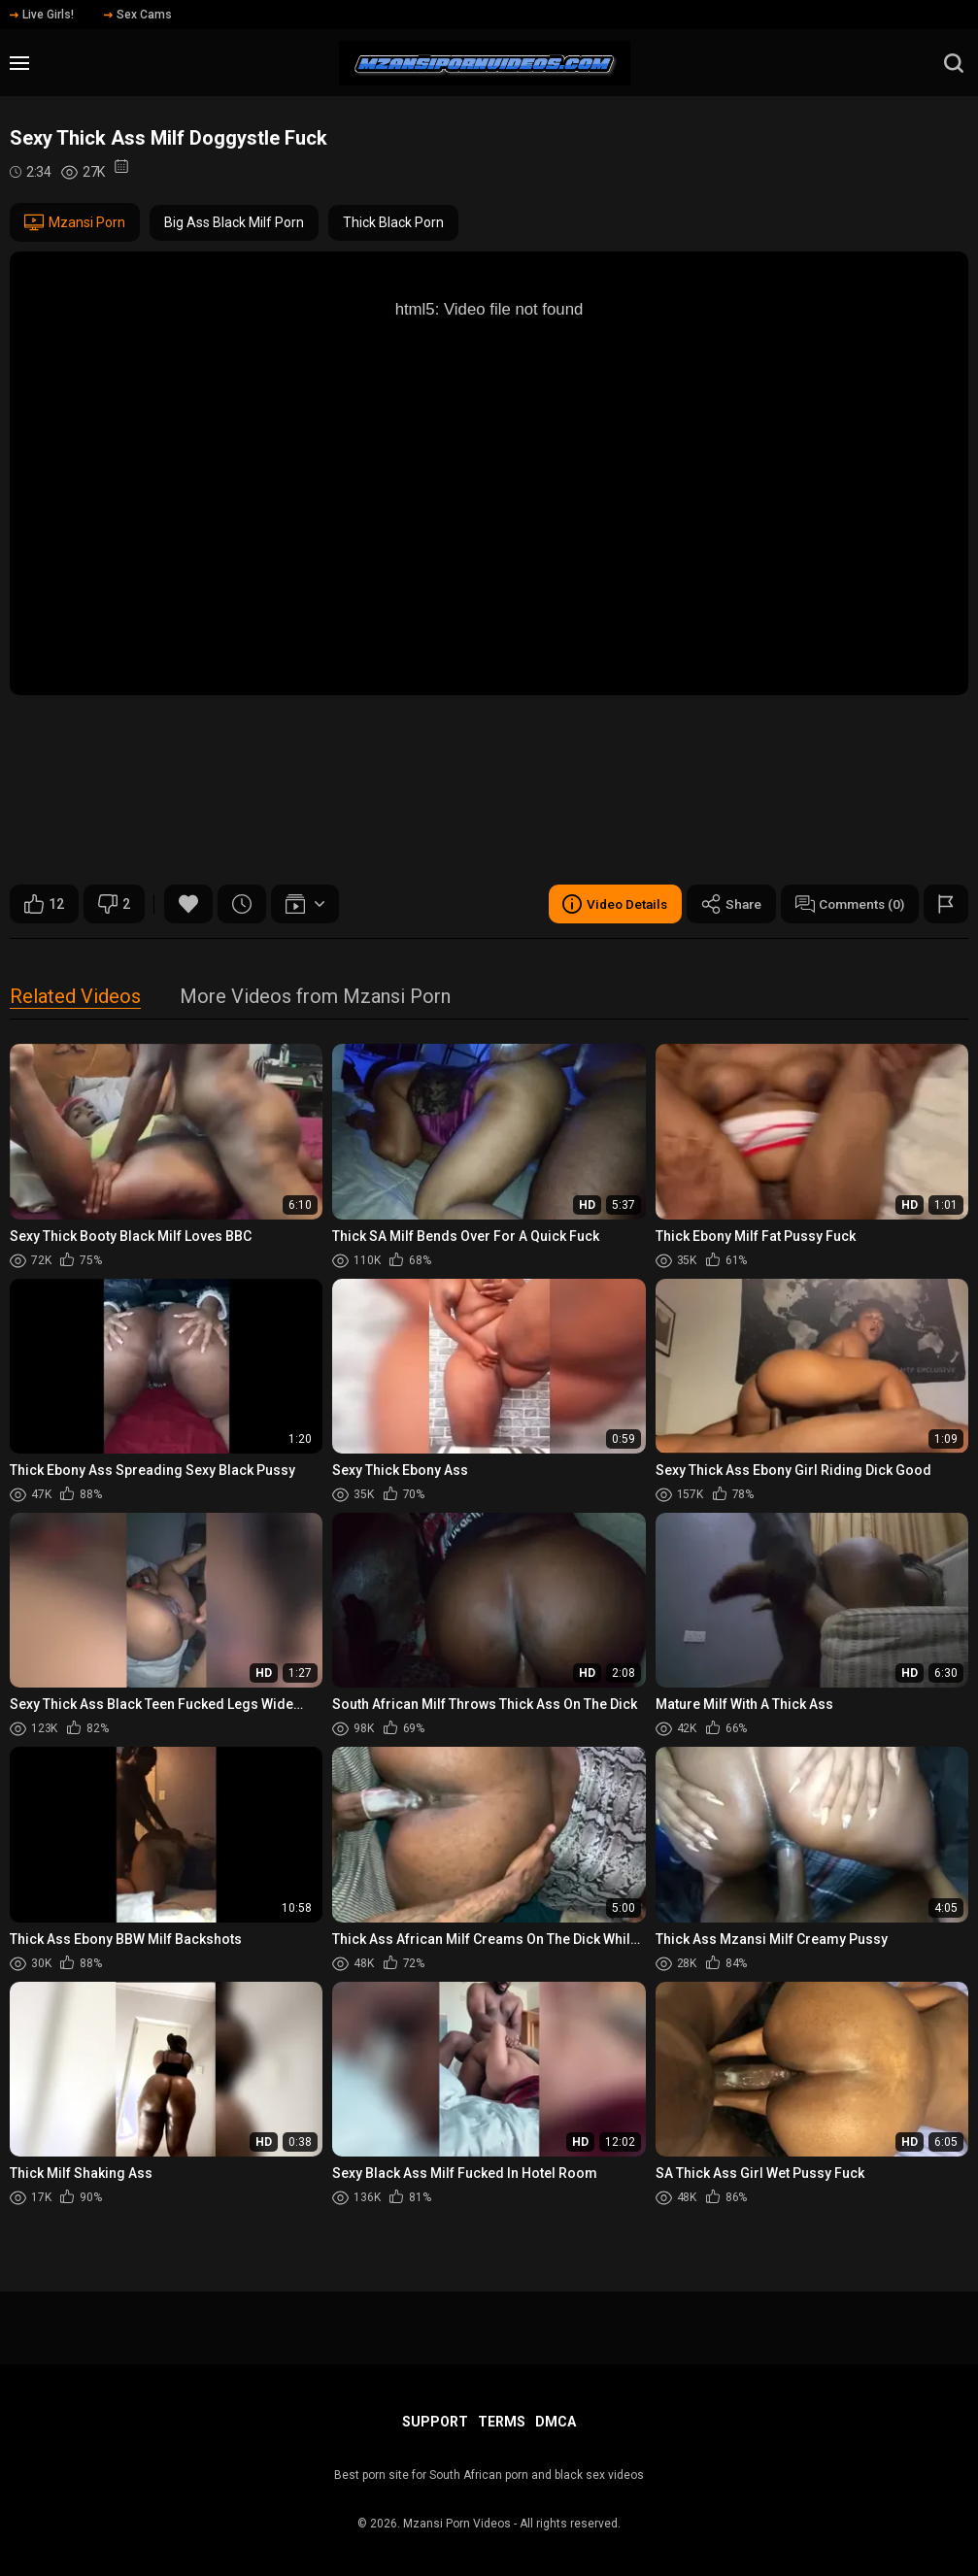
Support (435, 2421)
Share (724, 904)
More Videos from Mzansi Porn (315, 997)
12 (44, 904)
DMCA (555, 2421)
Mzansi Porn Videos (457, 2523)
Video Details (605, 904)
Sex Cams (138, 14)
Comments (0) (847, 904)
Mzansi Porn (74, 222)
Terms (501, 2421)
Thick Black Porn (393, 222)
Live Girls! (42, 14)
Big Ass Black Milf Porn (234, 222)
